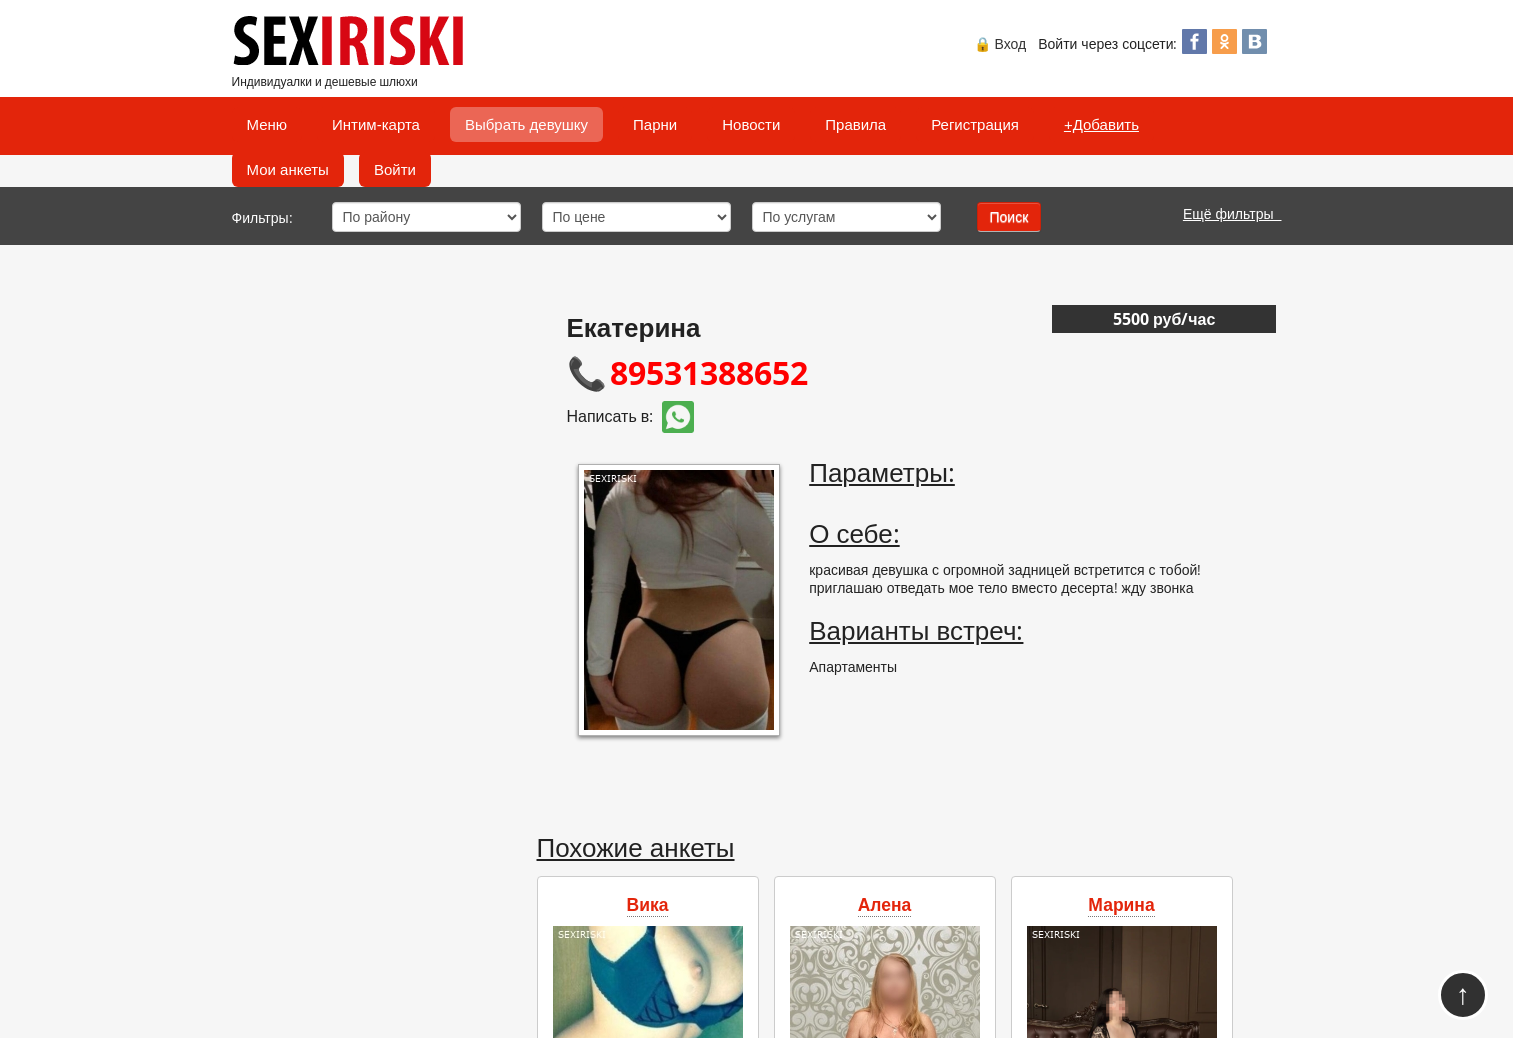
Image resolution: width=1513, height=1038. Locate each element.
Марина (1121, 904)
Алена (885, 904)
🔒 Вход (1000, 43)
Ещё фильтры (1232, 213)
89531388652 (709, 372)
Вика (648, 904)
